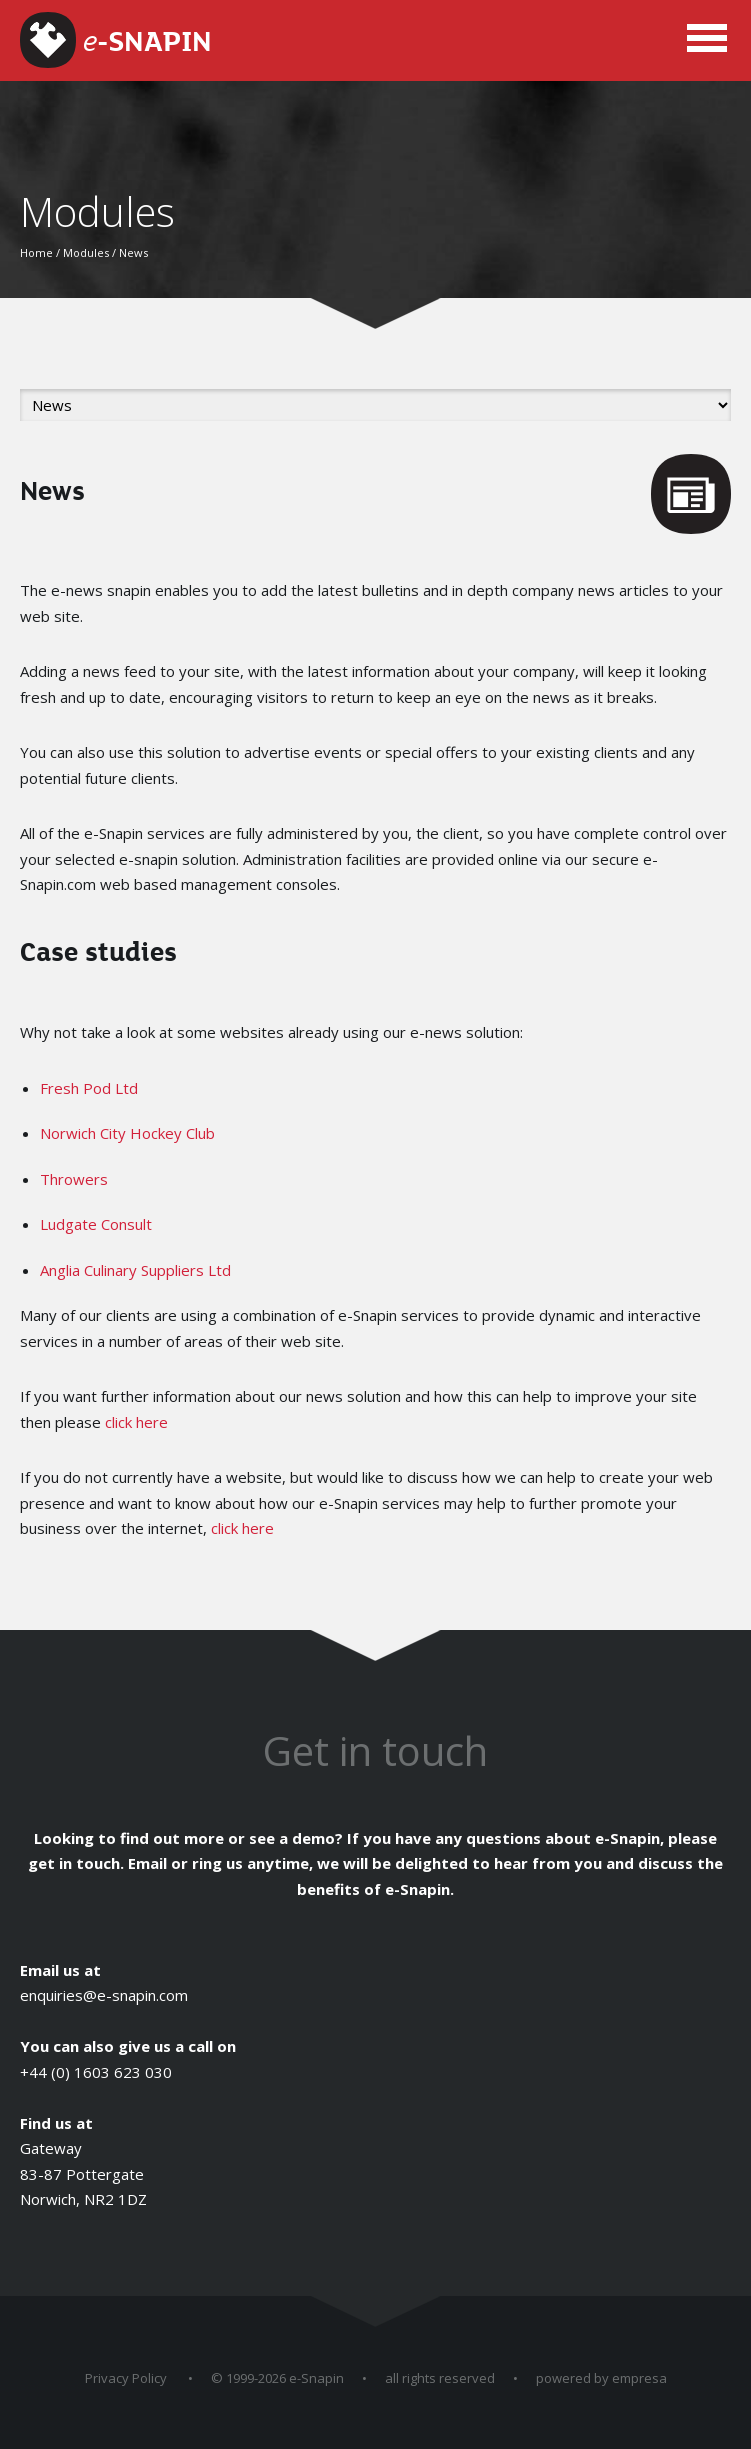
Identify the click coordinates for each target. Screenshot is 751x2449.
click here (136, 1422)
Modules (86, 252)
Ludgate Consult (96, 1224)
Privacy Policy (126, 2378)
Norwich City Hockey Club (127, 1133)
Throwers (74, 1179)
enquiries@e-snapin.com (104, 1995)
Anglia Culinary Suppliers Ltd (135, 1270)
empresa (639, 2378)
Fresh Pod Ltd (89, 1088)
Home (36, 252)
